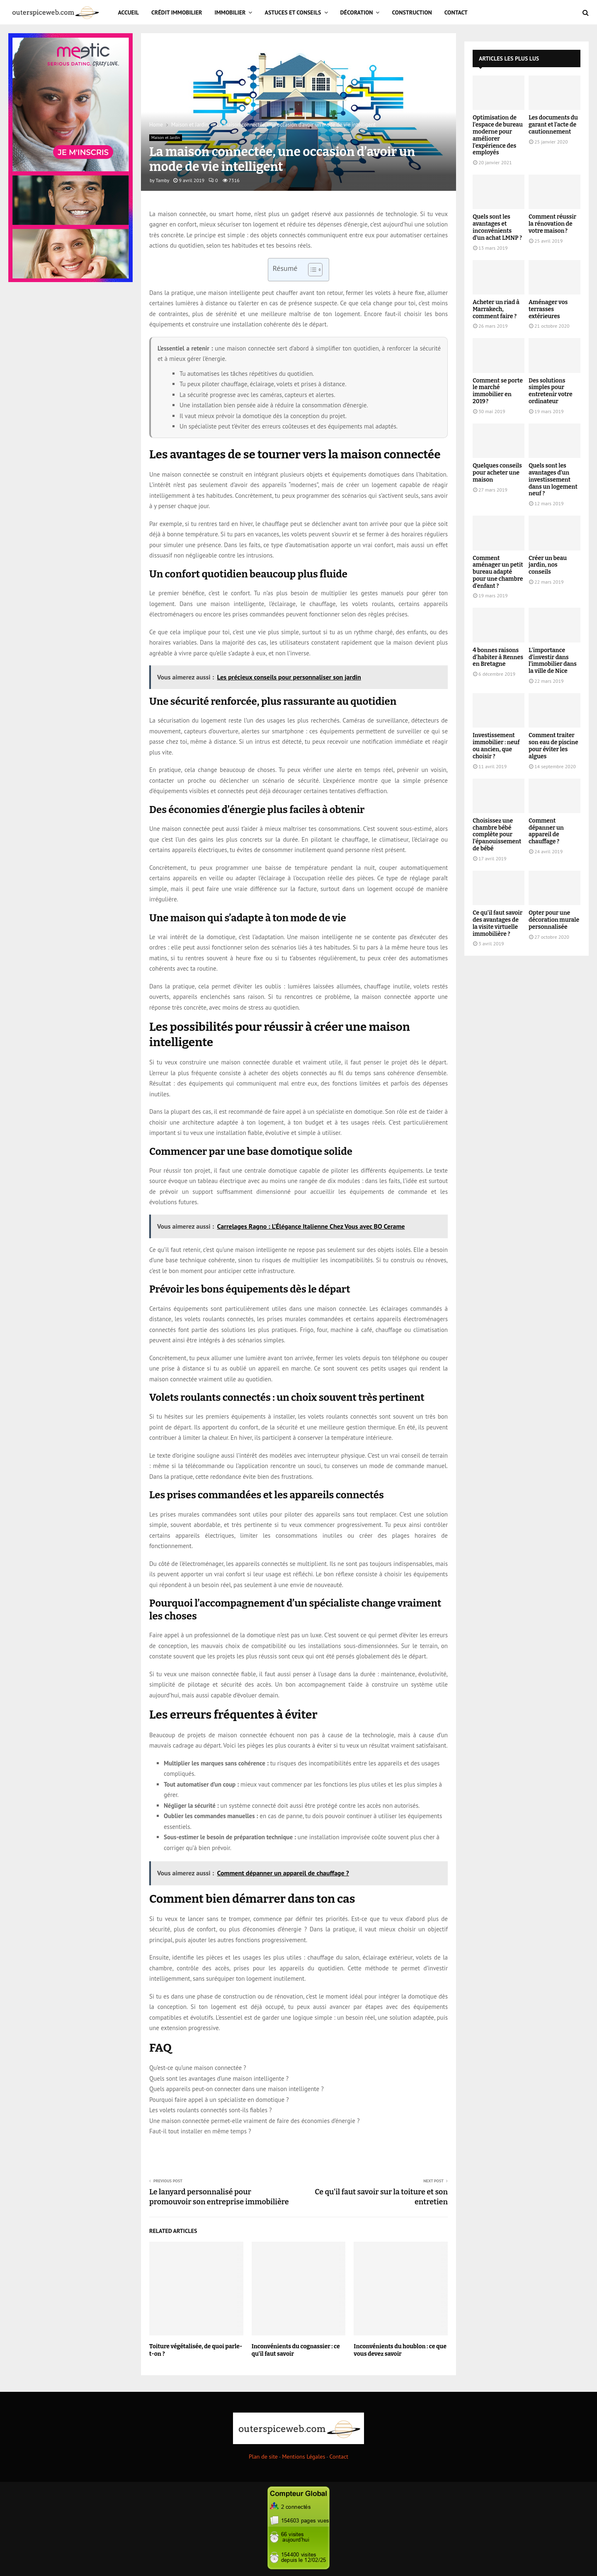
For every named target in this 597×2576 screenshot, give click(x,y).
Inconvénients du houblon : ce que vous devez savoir (400, 2350)
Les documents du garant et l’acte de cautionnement (553, 124)
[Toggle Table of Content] (311, 270)
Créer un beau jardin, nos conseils (548, 565)
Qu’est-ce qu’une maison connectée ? (197, 2068)
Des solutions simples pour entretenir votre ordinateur (551, 391)
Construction (412, 12)
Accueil (128, 12)
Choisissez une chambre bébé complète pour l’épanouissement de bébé (497, 834)
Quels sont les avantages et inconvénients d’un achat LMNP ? (497, 227)
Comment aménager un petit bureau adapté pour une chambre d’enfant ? (498, 572)
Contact (456, 12)
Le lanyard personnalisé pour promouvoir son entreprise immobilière (219, 2196)
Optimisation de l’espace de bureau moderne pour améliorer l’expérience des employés (498, 135)
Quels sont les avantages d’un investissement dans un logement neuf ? (553, 479)
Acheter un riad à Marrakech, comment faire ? (496, 309)
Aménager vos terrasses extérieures (548, 309)
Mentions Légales (303, 2456)
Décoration (356, 12)
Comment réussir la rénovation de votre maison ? (552, 223)
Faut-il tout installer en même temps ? (200, 2131)
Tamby (162, 180)
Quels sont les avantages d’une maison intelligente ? (219, 2078)
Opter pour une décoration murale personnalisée (554, 919)
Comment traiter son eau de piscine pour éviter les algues (553, 746)
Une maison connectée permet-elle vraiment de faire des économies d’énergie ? (254, 2121)
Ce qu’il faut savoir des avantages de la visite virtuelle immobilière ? (497, 923)
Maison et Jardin (165, 137)
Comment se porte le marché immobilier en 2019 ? (498, 391)
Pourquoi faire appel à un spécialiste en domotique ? (219, 2100)
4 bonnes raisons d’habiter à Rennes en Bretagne (498, 657)
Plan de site (263, 2456)
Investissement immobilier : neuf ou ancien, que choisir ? (496, 746)
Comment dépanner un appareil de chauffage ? (546, 831)
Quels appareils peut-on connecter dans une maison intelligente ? (236, 2089)
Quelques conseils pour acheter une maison (497, 472)
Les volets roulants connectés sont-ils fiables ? (210, 2110)
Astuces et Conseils (293, 12)
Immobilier (230, 12)
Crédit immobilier (176, 12)
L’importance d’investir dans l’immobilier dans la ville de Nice (553, 660)
